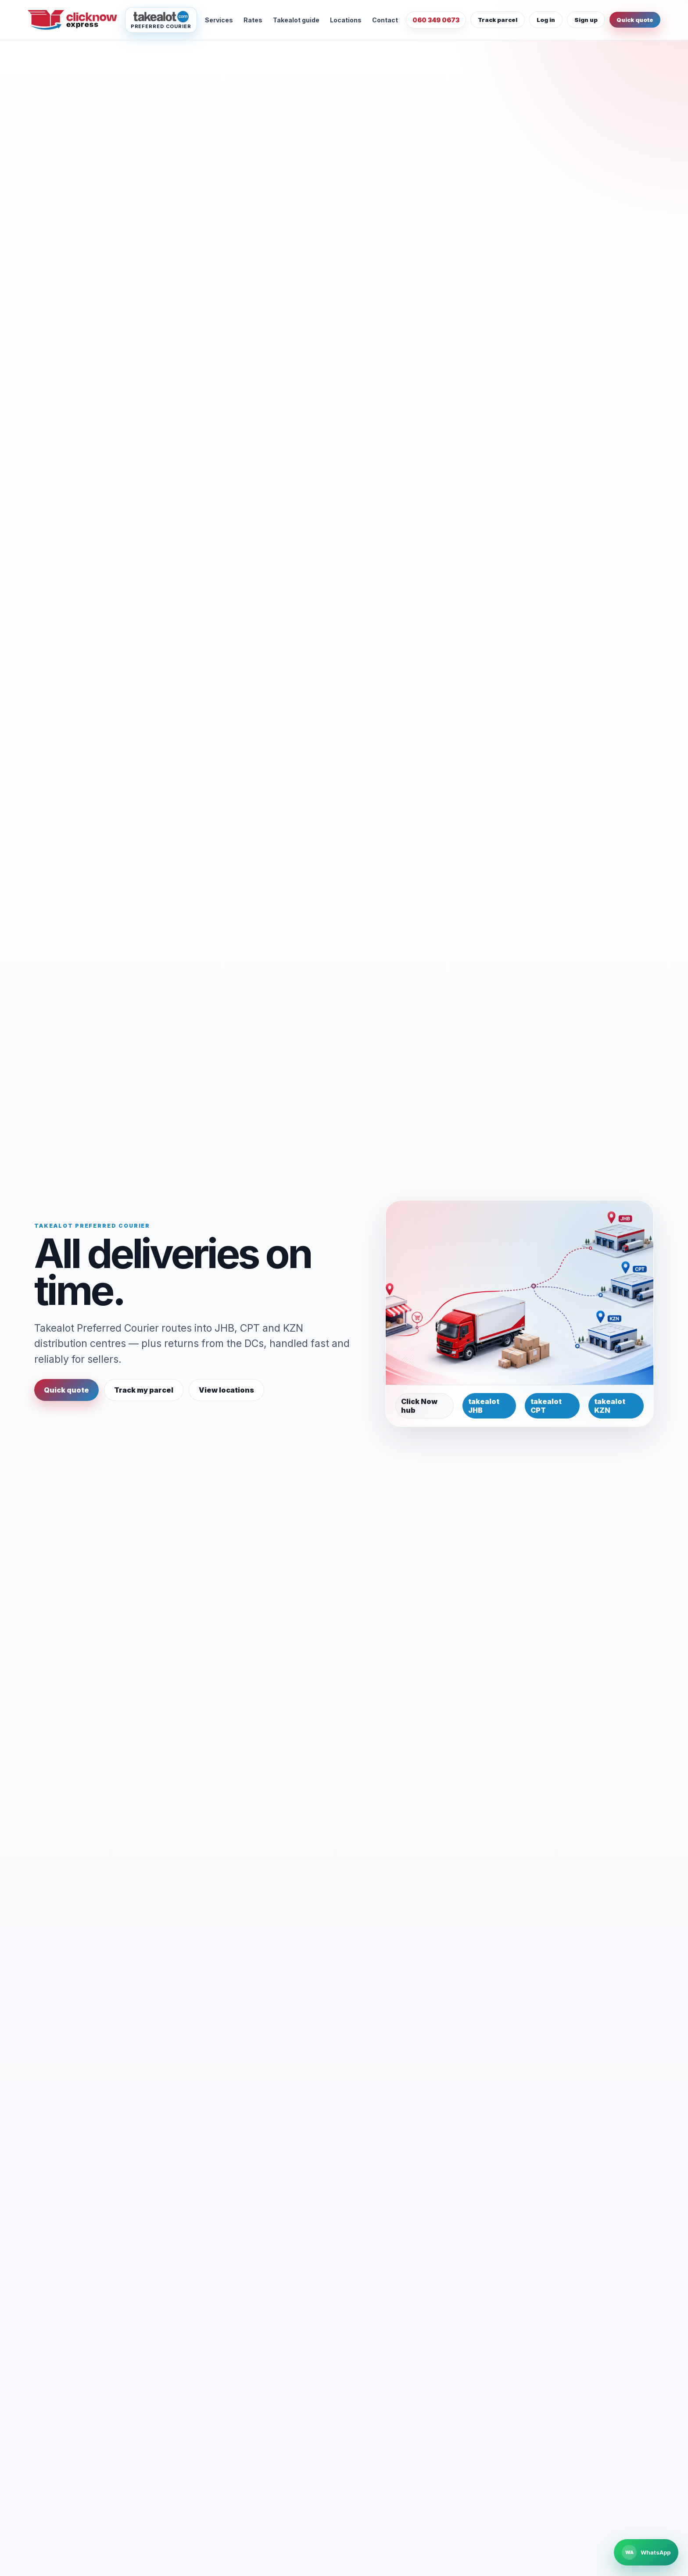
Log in (546, 19)
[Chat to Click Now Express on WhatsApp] (646, 2552)
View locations (226, 1390)
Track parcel (497, 19)
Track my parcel (143, 1390)
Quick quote (634, 19)
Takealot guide (296, 20)
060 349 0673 (435, 20)
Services (219, 20)
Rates (253, 20)
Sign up (586, 19)
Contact (385, 20)
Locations (346, 20)
